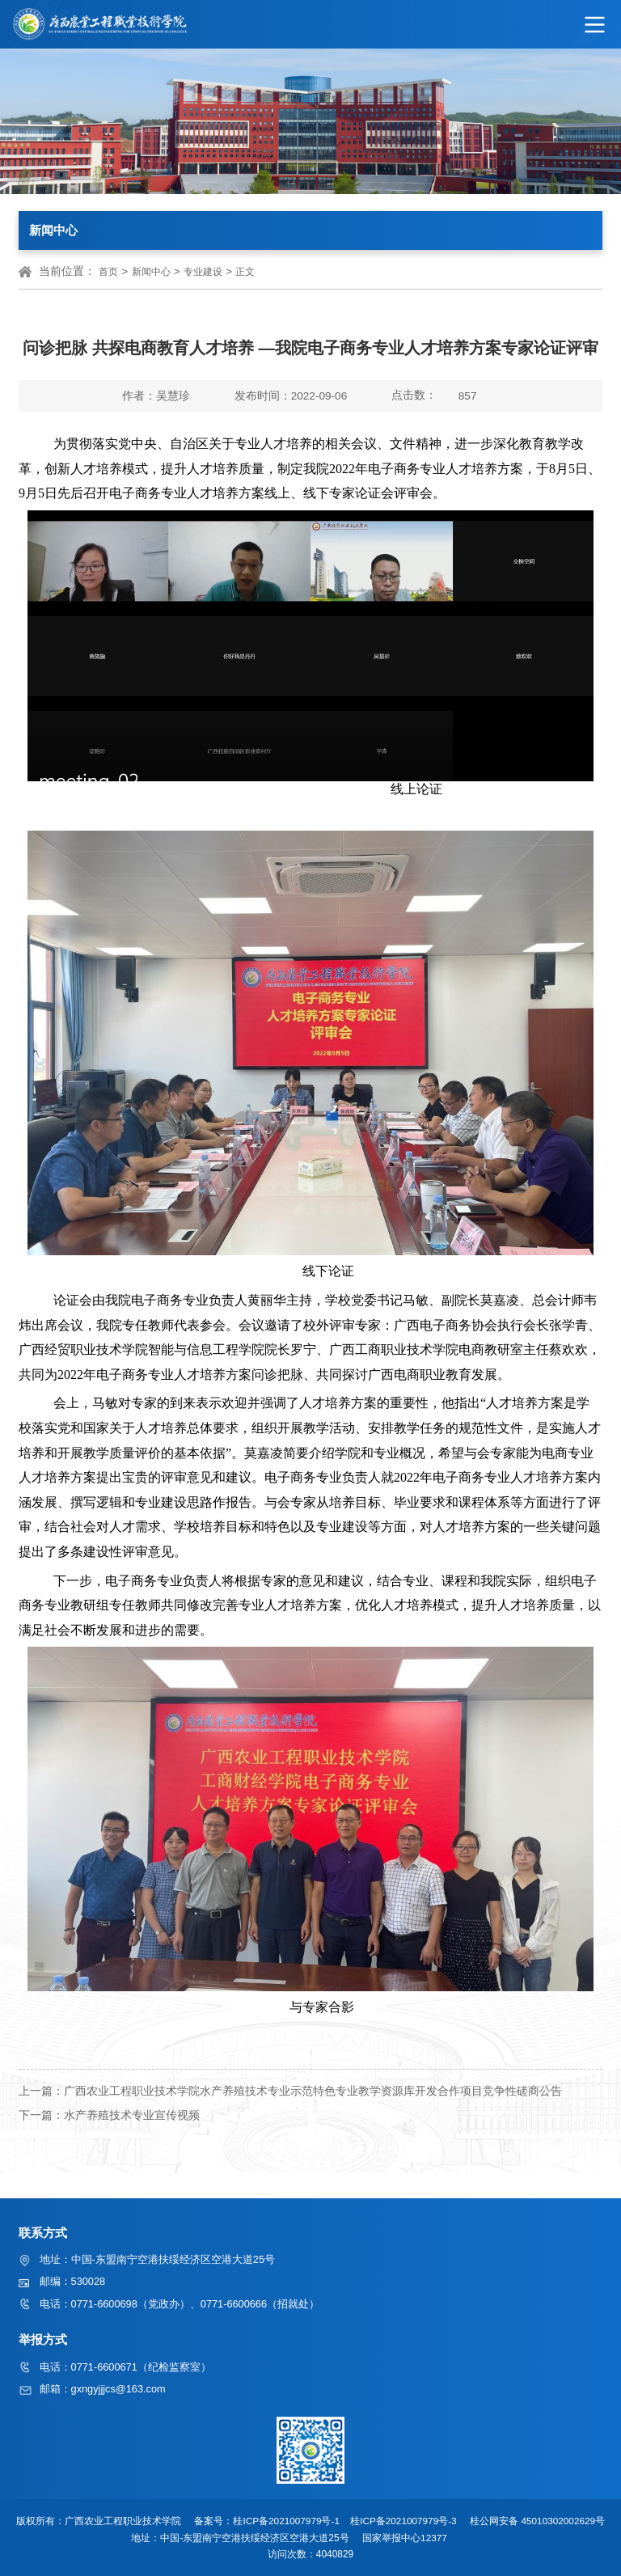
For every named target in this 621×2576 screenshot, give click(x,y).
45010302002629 (561, 2521)
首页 (108, 271)
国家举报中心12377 (410, 2538)
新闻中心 (151, 271)
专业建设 (203, 271)
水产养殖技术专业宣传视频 (132, 2115)
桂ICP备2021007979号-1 (289, 2521)
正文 (245, 271)
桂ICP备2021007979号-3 (408, 2521)
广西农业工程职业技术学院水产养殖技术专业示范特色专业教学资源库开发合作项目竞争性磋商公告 (313, 2091)
